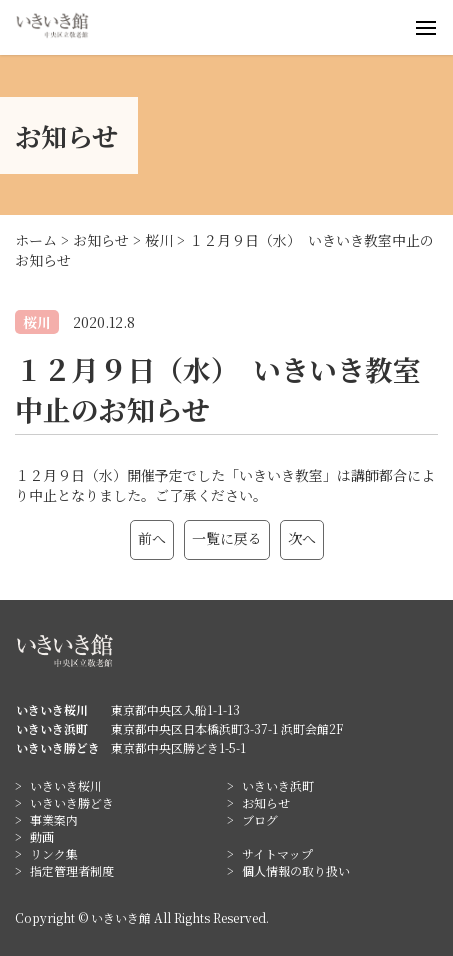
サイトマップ (277, 853)
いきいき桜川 (66, 785)
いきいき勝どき (72, 802)
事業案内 (54, 819)
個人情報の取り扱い (296, 870)
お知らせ (266, 802)
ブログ (260, 819)
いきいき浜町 (278, 785)
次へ (302, 538)
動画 (42, 836)
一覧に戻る (227, 538)
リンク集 (54, 853)
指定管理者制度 (72, 870)
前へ (152, 538)
